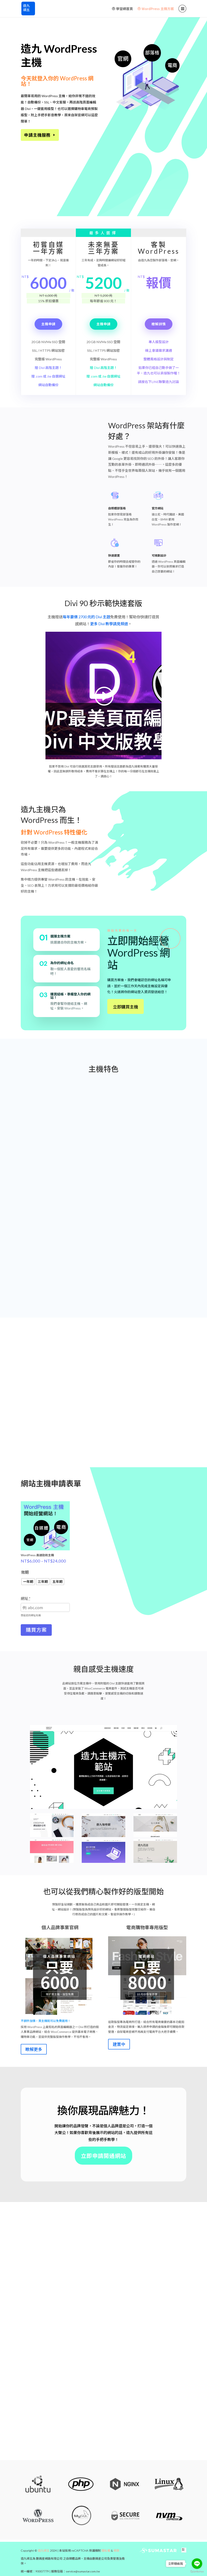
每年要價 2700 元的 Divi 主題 (86, 617)
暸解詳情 (158, 324)
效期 (25, 1572)
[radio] (28, 1581)
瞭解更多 (33, 2049)
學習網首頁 (122, 9)
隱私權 (105, 2550)
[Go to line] (197, 2563)
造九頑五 (43, 2550)
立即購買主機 (125, 1006)
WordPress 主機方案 (155, 9)
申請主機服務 (37, 134)
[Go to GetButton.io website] (197, 2571)
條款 (116, 2550)
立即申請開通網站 (103, 2155)
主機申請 (48, 324)
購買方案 (36, 1630)
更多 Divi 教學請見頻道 (109, 623)
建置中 (119, 2044)
